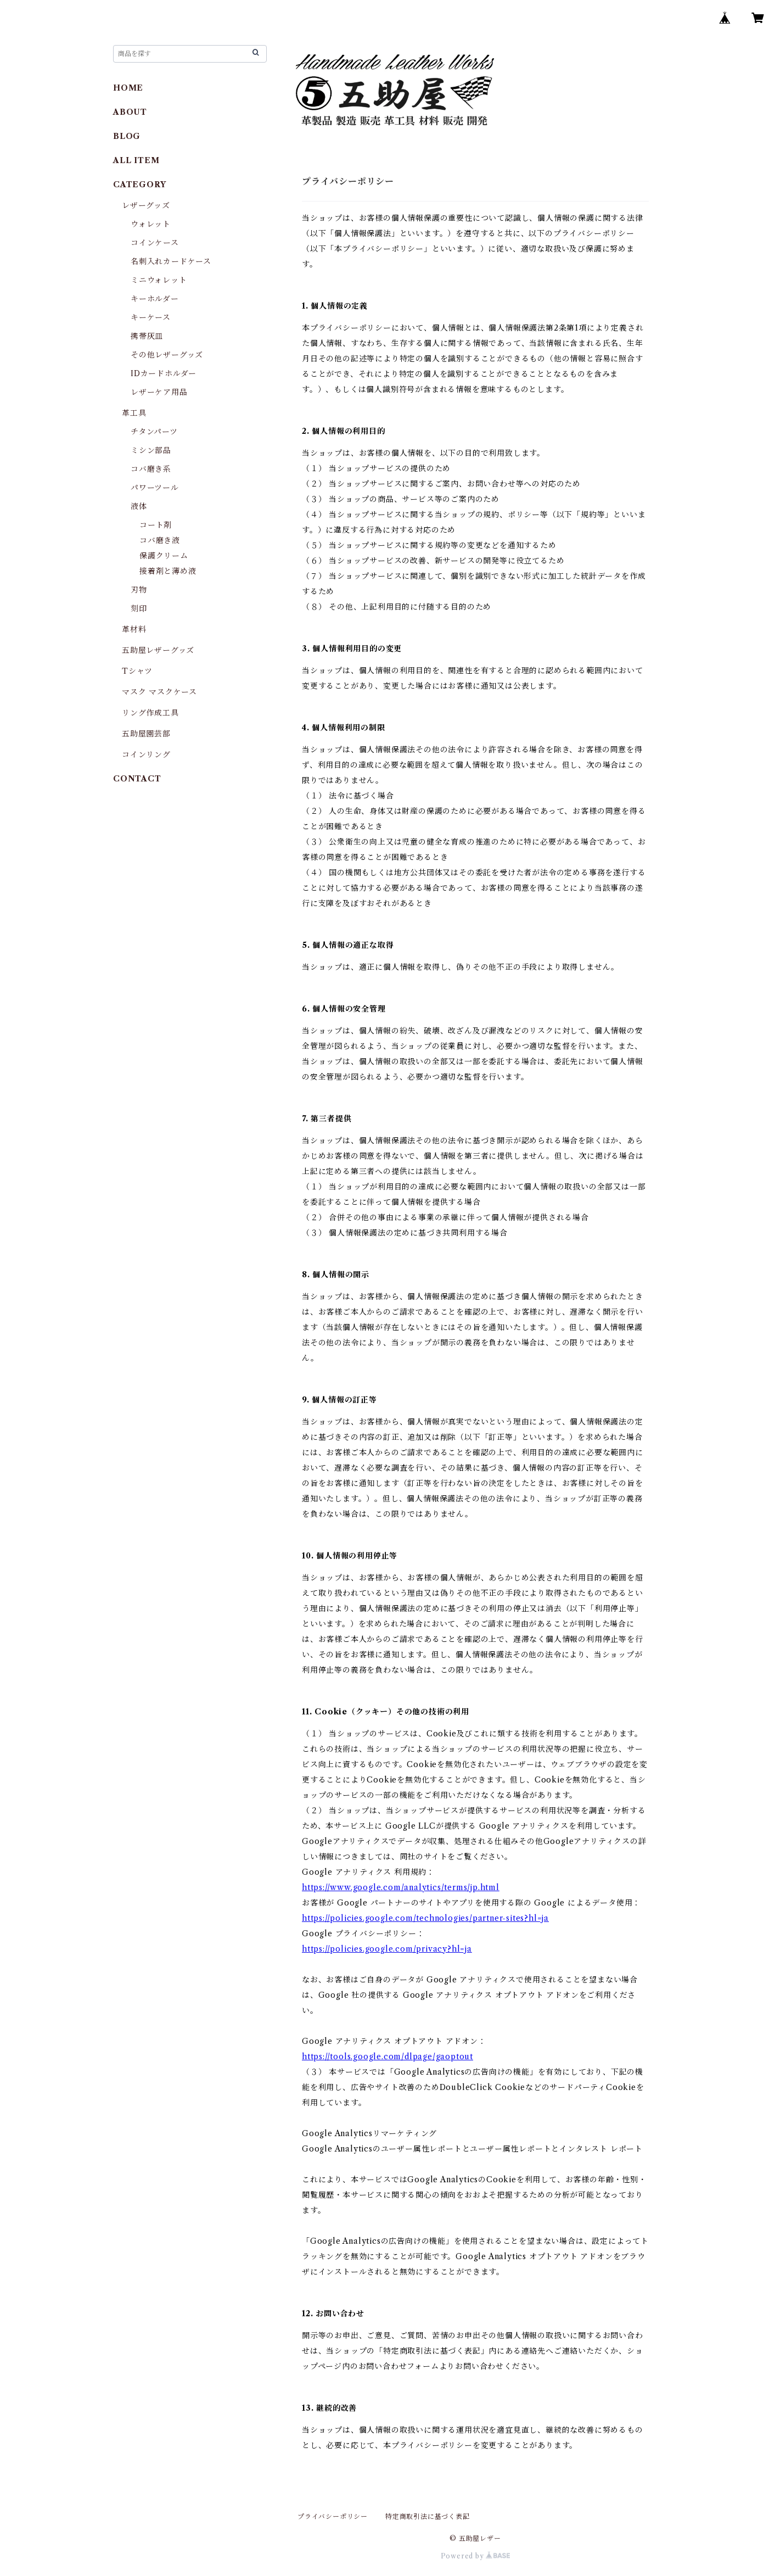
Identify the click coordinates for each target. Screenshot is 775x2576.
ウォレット (151, 224)
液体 (139, 506)
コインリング (146, 754)
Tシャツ (137, 671)
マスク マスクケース (159, 692)
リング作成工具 (150, 713)
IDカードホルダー (163, 373)
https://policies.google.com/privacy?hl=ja (387, 1949)
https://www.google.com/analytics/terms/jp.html (400, 1887)
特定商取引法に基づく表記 (427, 2516)
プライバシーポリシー (332, 2516)
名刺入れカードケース (171, 261)
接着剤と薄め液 (167, 571)
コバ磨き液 (159, 540)
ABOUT (130, 112)
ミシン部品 (151, 450)
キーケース (151, 317)
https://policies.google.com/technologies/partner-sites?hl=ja (425, 1918)
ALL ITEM (136, 160)
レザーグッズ (146, 205)
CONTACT (137, 779)
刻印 (139, 608)
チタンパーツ (154, 432)
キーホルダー (155, 299)
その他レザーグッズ (167, 355)
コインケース (155, 243)
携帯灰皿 (147, 336)
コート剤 (155, 525)
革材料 (134, 629)
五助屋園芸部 (146, 734)
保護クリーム (163, 556)
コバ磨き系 (151, 469)
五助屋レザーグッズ (158, 650)
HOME (128, 88)
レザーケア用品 (159, 392)
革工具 (134, 413)
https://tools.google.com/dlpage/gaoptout (387, 2056)
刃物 (139, 590)
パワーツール (155, 488)
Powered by (475, 2556)
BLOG (127, 136)
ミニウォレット (159, 280)
